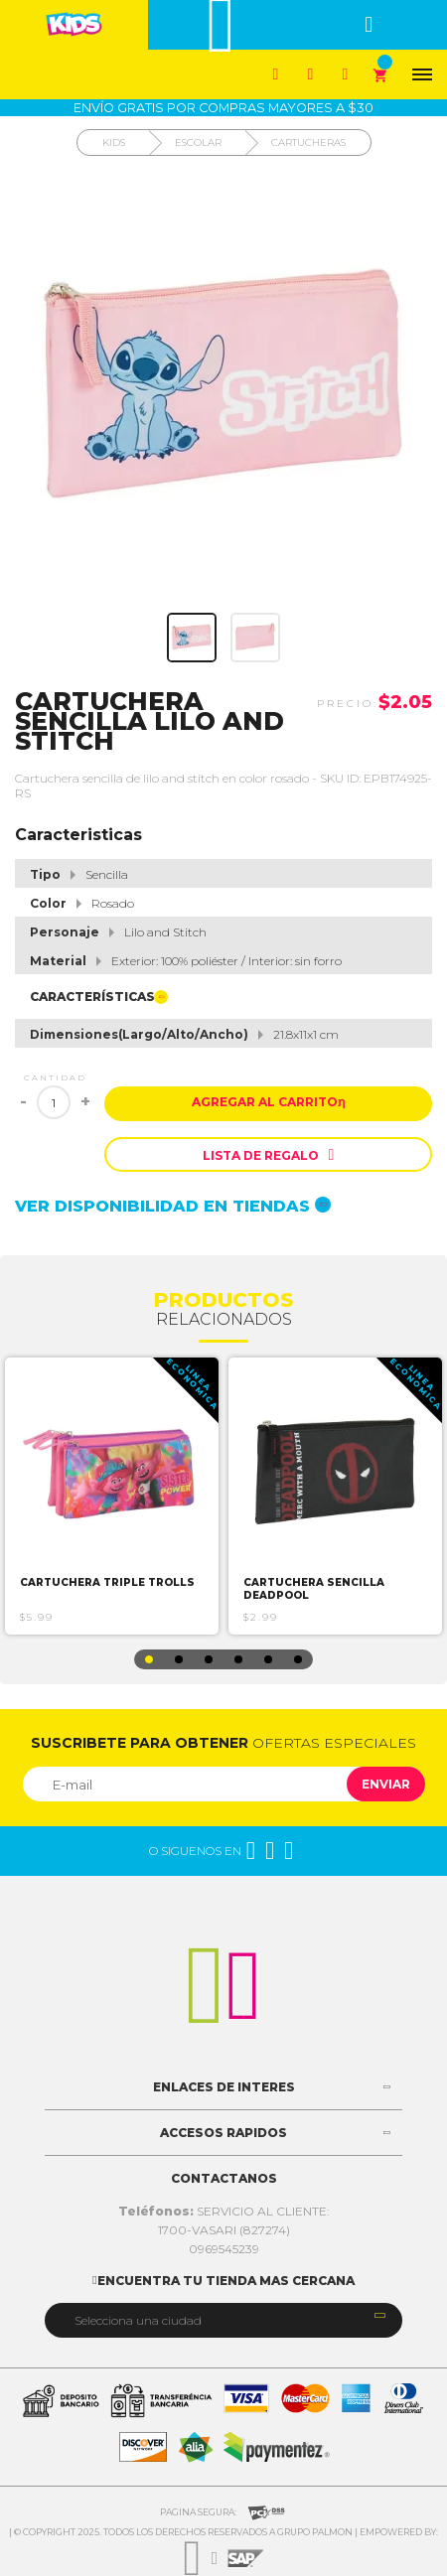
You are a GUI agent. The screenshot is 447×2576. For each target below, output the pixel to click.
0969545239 (224, 2248)
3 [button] (209, 1659)
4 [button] (238, 1659)
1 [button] (149, 1659)
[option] (112, 1496)
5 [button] (268, 1659)
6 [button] (298, 1659)
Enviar (386, 1784)
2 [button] (179, 1659)
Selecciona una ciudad (138, 2320)
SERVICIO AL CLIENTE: (224, 2211)
